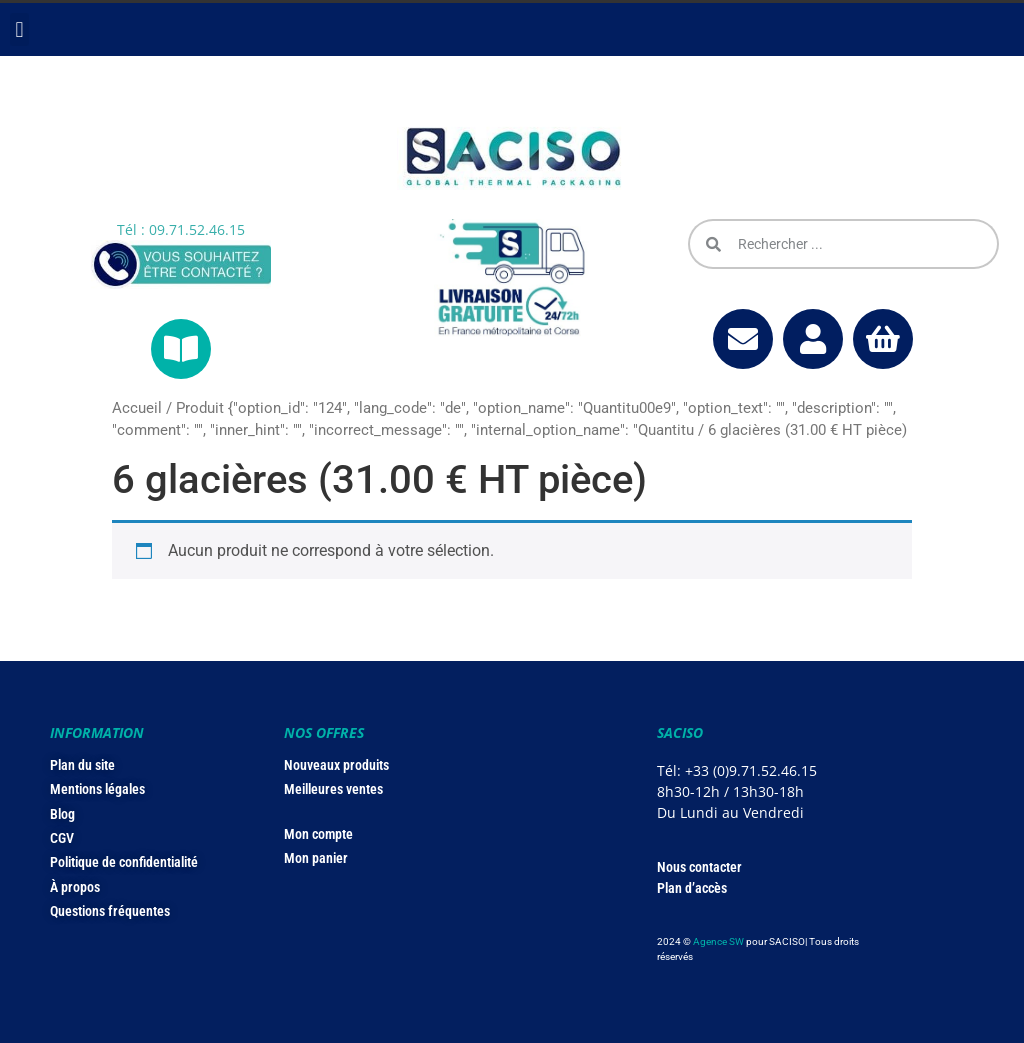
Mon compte (318, 834)
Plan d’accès (692, 888)
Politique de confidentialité (124, 862)
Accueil (137, 408)
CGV (62, 838)
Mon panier (316, 858)
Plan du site (82, 765)
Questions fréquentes (110, 911)
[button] (19, 29)
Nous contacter (699, 867)
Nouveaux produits (336, 765)
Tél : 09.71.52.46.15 (181, 229)
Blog (62, 814)
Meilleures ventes (333, 789)
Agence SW (718, 941)
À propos (75, 887)
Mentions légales (97, 789)
